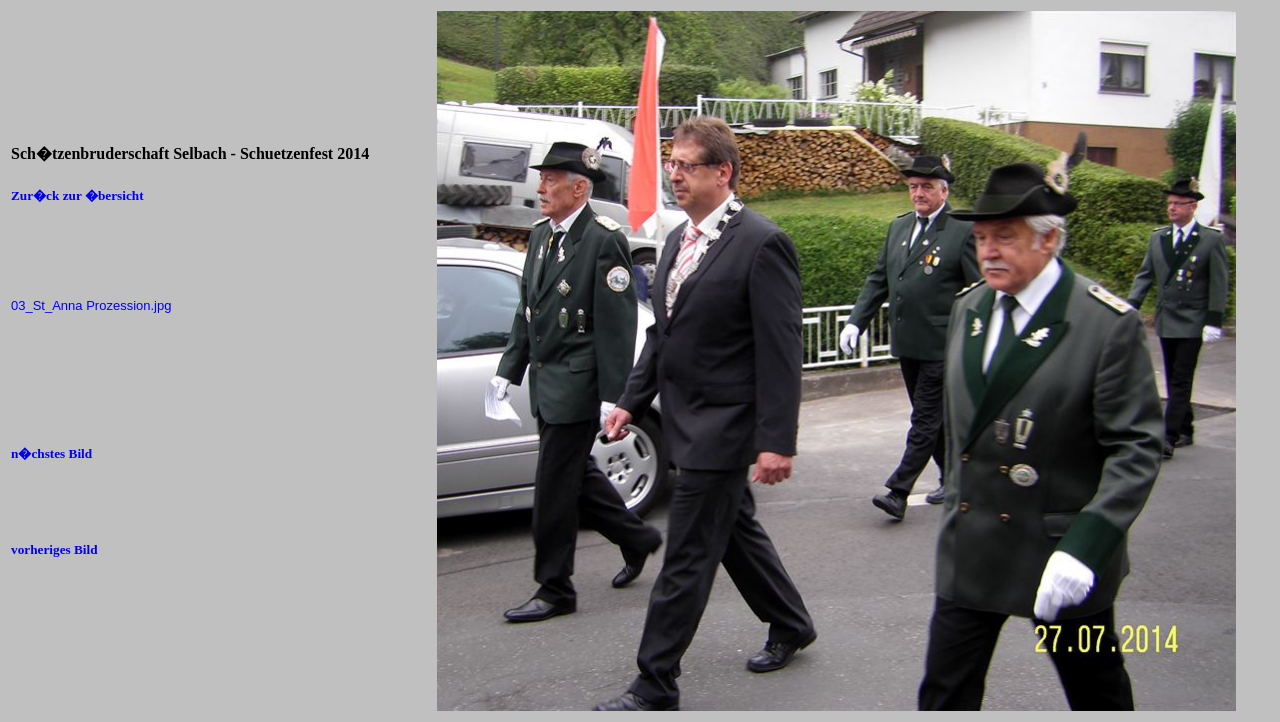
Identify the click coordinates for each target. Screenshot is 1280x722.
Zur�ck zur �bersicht (77, 195)
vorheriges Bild (54, 549)
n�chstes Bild (51, 453)
